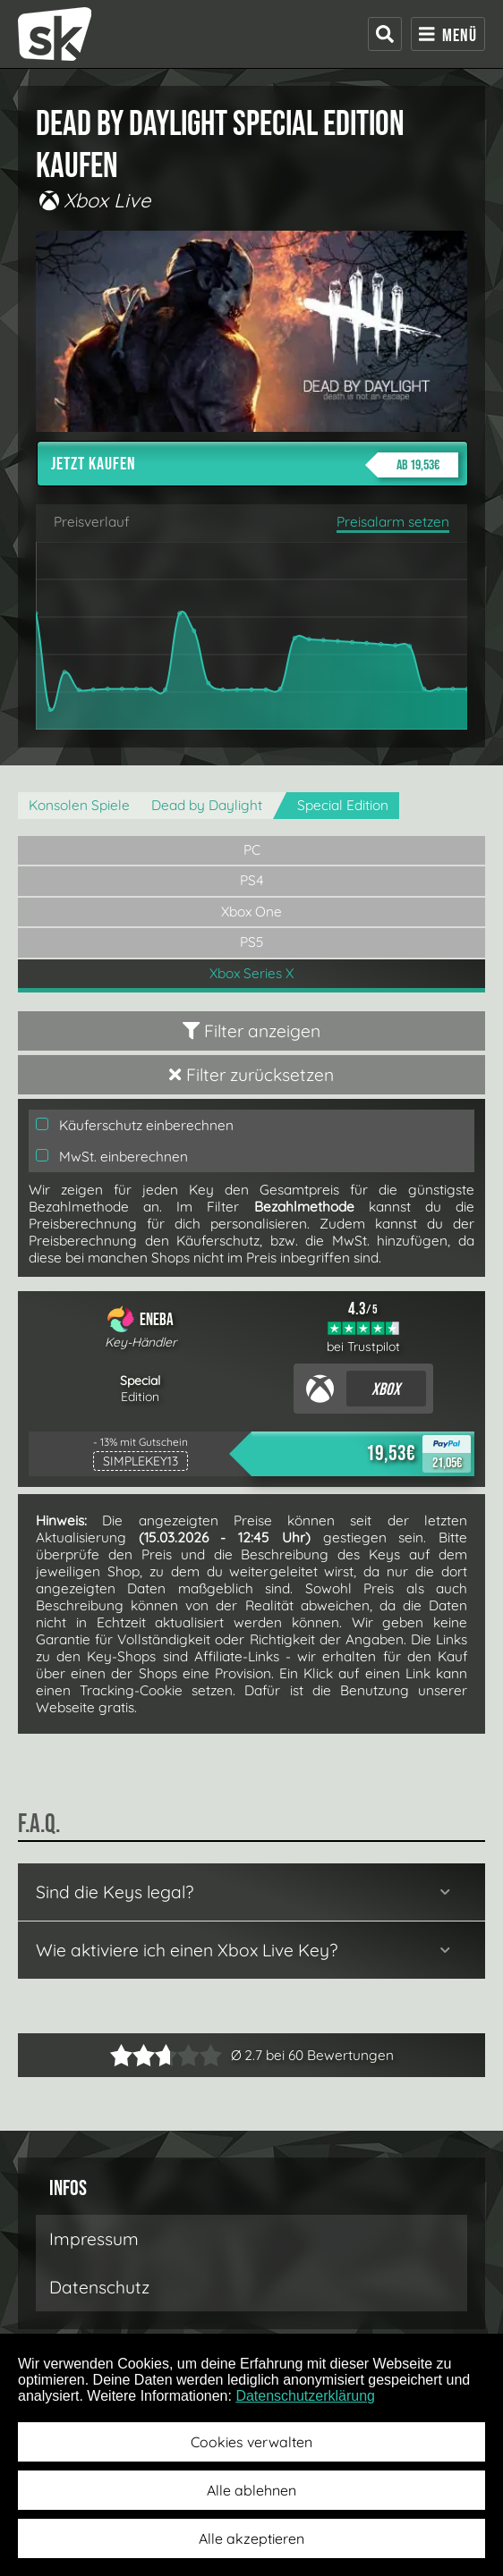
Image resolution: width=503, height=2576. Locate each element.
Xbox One (251, 911)
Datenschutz (99, 2287)
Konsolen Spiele (79, 805)
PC (251, 849)
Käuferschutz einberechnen (135, 1125)
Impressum (94, 2239)
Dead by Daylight (206, 805)
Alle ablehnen (251, 2490)
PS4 (252, 880)
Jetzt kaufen (254, 464)
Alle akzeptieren (251, 2538)
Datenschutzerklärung (305, 2395)
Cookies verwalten (251, 2442)
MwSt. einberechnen (112, 1156)
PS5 (252, 941)
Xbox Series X (251, 973)
